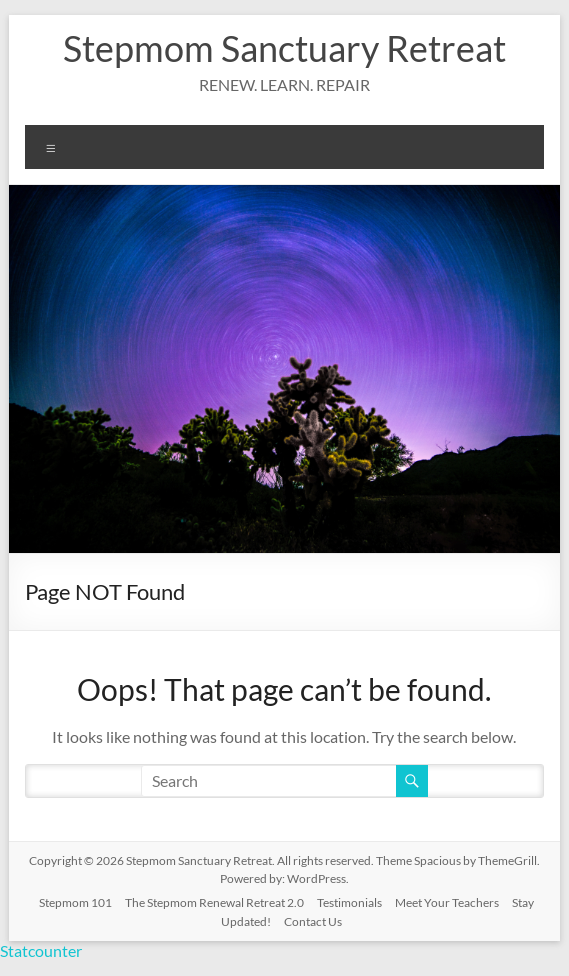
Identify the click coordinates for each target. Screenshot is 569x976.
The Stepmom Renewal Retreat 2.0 (214, 902)
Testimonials (349, 902)
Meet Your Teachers (447, 902)
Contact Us (313, 921)
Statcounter (41, 950)
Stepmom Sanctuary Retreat (284, 48)
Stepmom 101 (75, 902)
